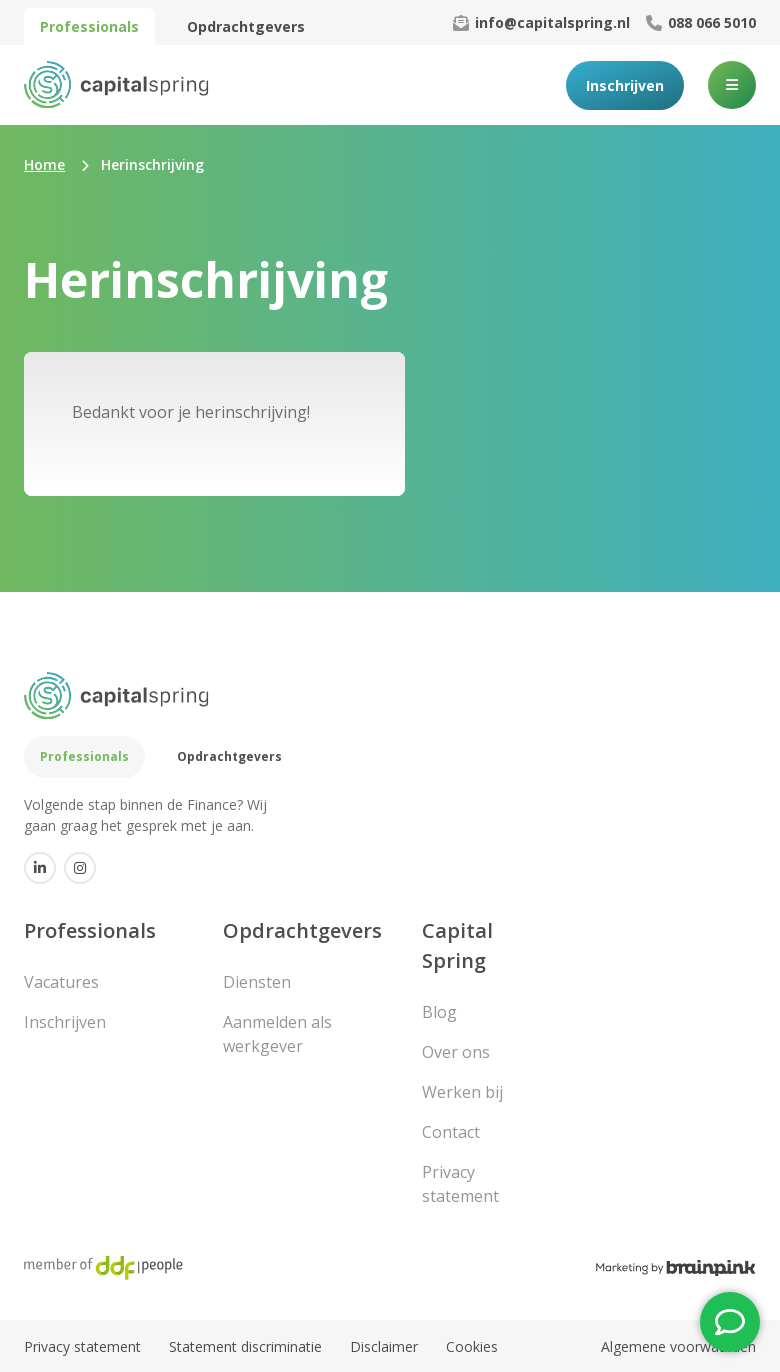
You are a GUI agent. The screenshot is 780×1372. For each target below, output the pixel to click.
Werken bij (462, 1092)
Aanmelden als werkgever (277, 1034)
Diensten (257, 982)
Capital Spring (457, 945)
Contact (451, 1132)
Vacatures (61, 982)
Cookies (472, 1346)
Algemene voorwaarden (678, 1346)
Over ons (456, 1052)
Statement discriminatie (245, 1346)
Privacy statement (460, 1184)
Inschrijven (625, 85)
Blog (439, 1012)
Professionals (89, 26)
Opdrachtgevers (246, 26)
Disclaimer (384, 1346)
